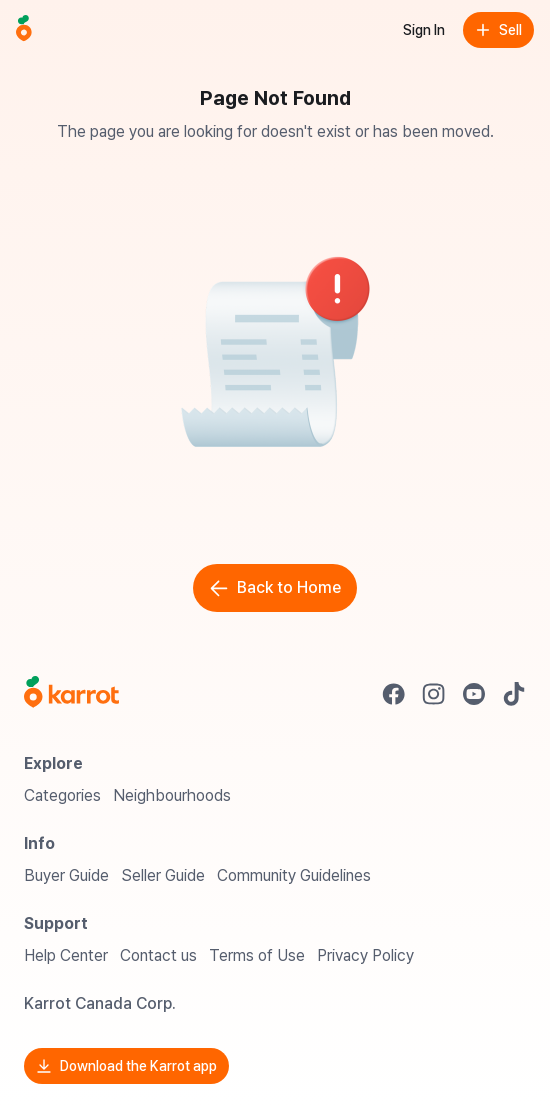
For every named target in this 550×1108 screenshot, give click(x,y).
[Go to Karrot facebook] (394, 694)
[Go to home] (24, 30)
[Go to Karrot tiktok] (514, 694)
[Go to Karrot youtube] (474, 694)
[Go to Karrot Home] (71, 694)
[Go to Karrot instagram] (434, 694)
